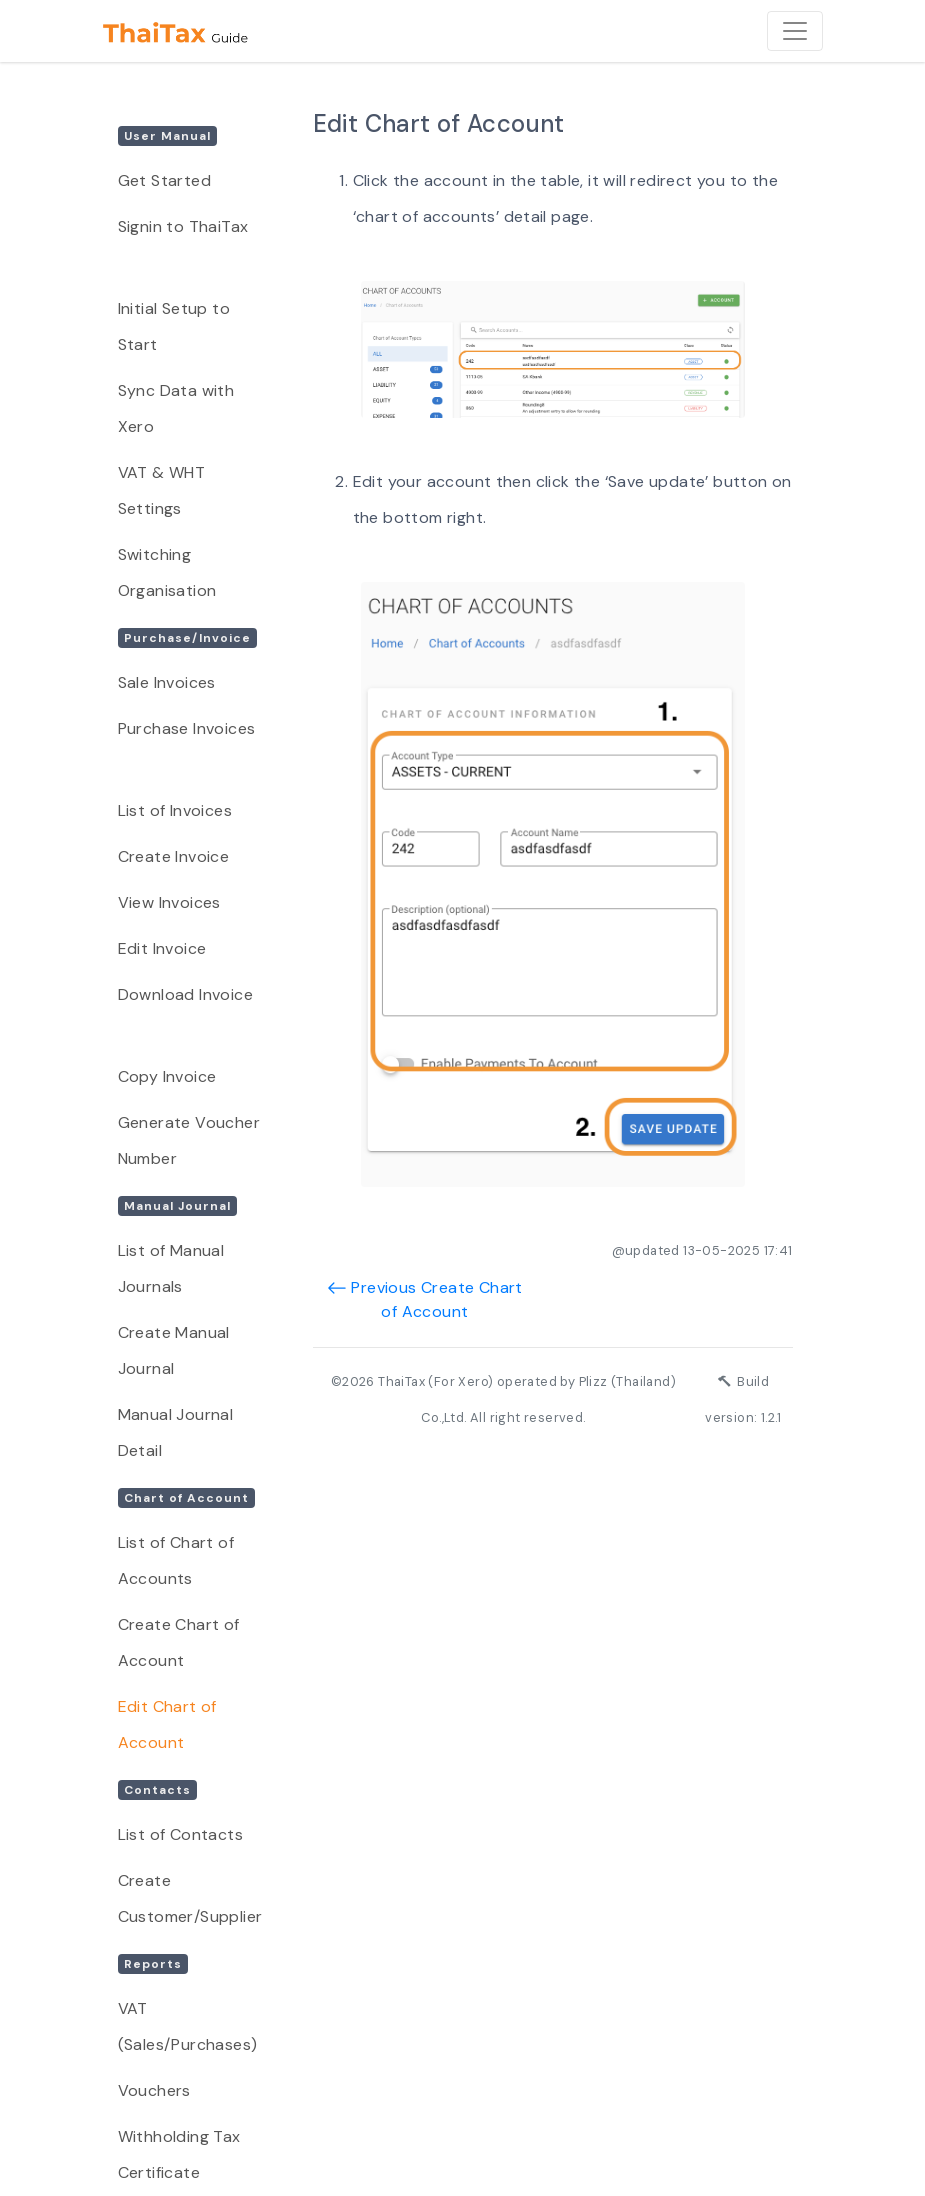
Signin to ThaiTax (183, 226)
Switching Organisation (167, 572)
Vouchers (154, 2090)
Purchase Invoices (187, 728)
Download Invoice (185, 994)
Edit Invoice (162, 948)
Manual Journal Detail (176, 1432)
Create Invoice (174, 856)
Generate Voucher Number (189, 1140)
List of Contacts (180, 1834)
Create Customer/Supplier (190, 1898)
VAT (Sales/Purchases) (188, 2026)
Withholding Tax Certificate (179, 2154)
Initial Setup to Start (174, 326)
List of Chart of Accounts (176, 1560)
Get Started (164, 180)
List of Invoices (175, 810)
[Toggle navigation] (795, 31)
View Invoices (169, 902)
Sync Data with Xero (176, 408)
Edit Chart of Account (167, 1724)
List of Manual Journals (171, 1268)
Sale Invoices (167, 682)
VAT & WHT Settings (162, 490)
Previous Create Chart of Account (425, 1299)
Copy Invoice (167, 1076)
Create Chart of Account (179, 1642)
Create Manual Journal (174, 1350)
